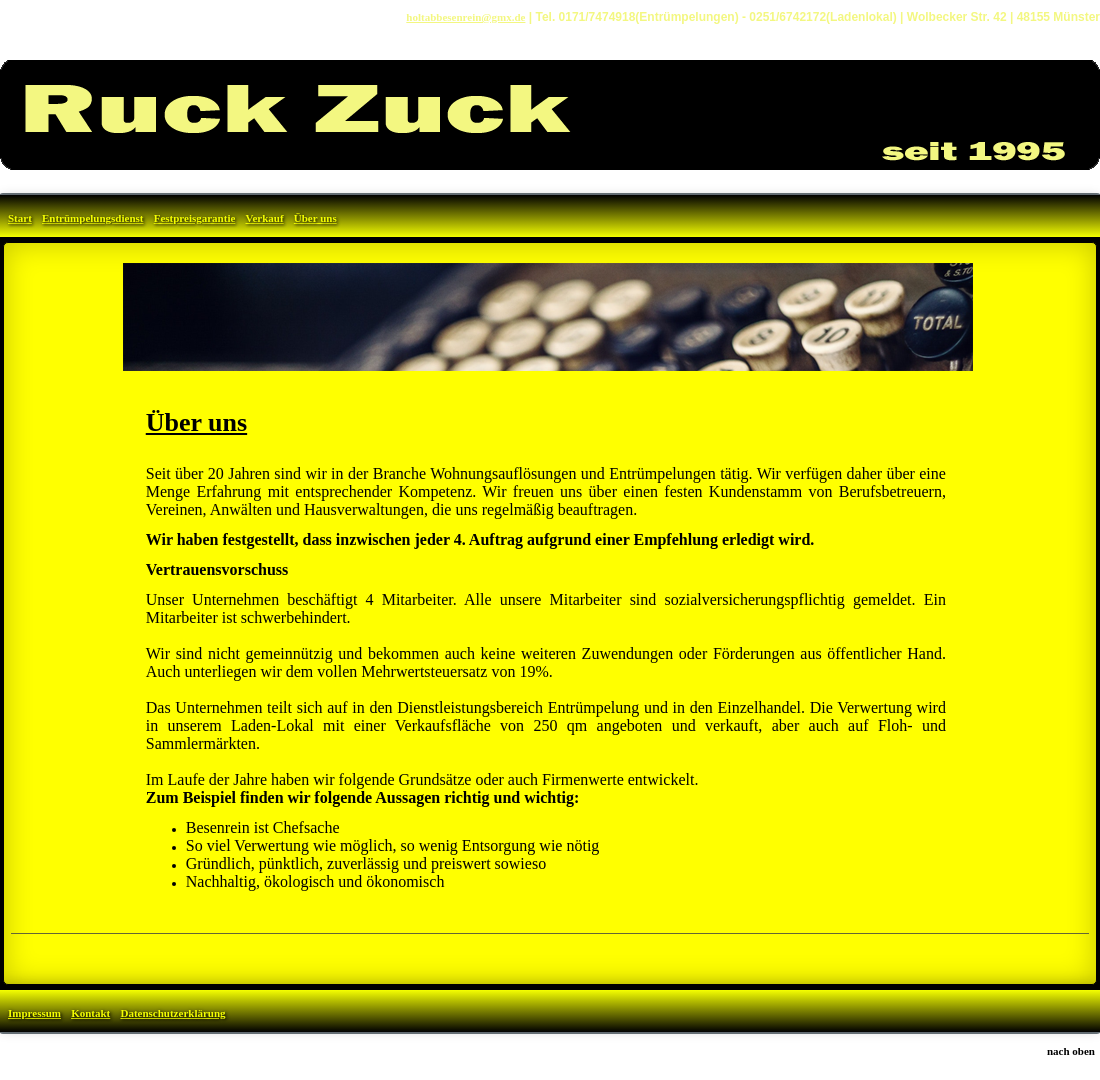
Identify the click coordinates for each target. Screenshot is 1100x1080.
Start (20, 218)
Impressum (34, 1013)
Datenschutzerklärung (172, 1013)
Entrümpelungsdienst (92, 218)
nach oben (1071, 1051)
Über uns (315, 218)
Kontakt (90, 1013)
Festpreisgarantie (195, 218)
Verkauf (265, 218)
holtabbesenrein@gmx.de (465, 17)
